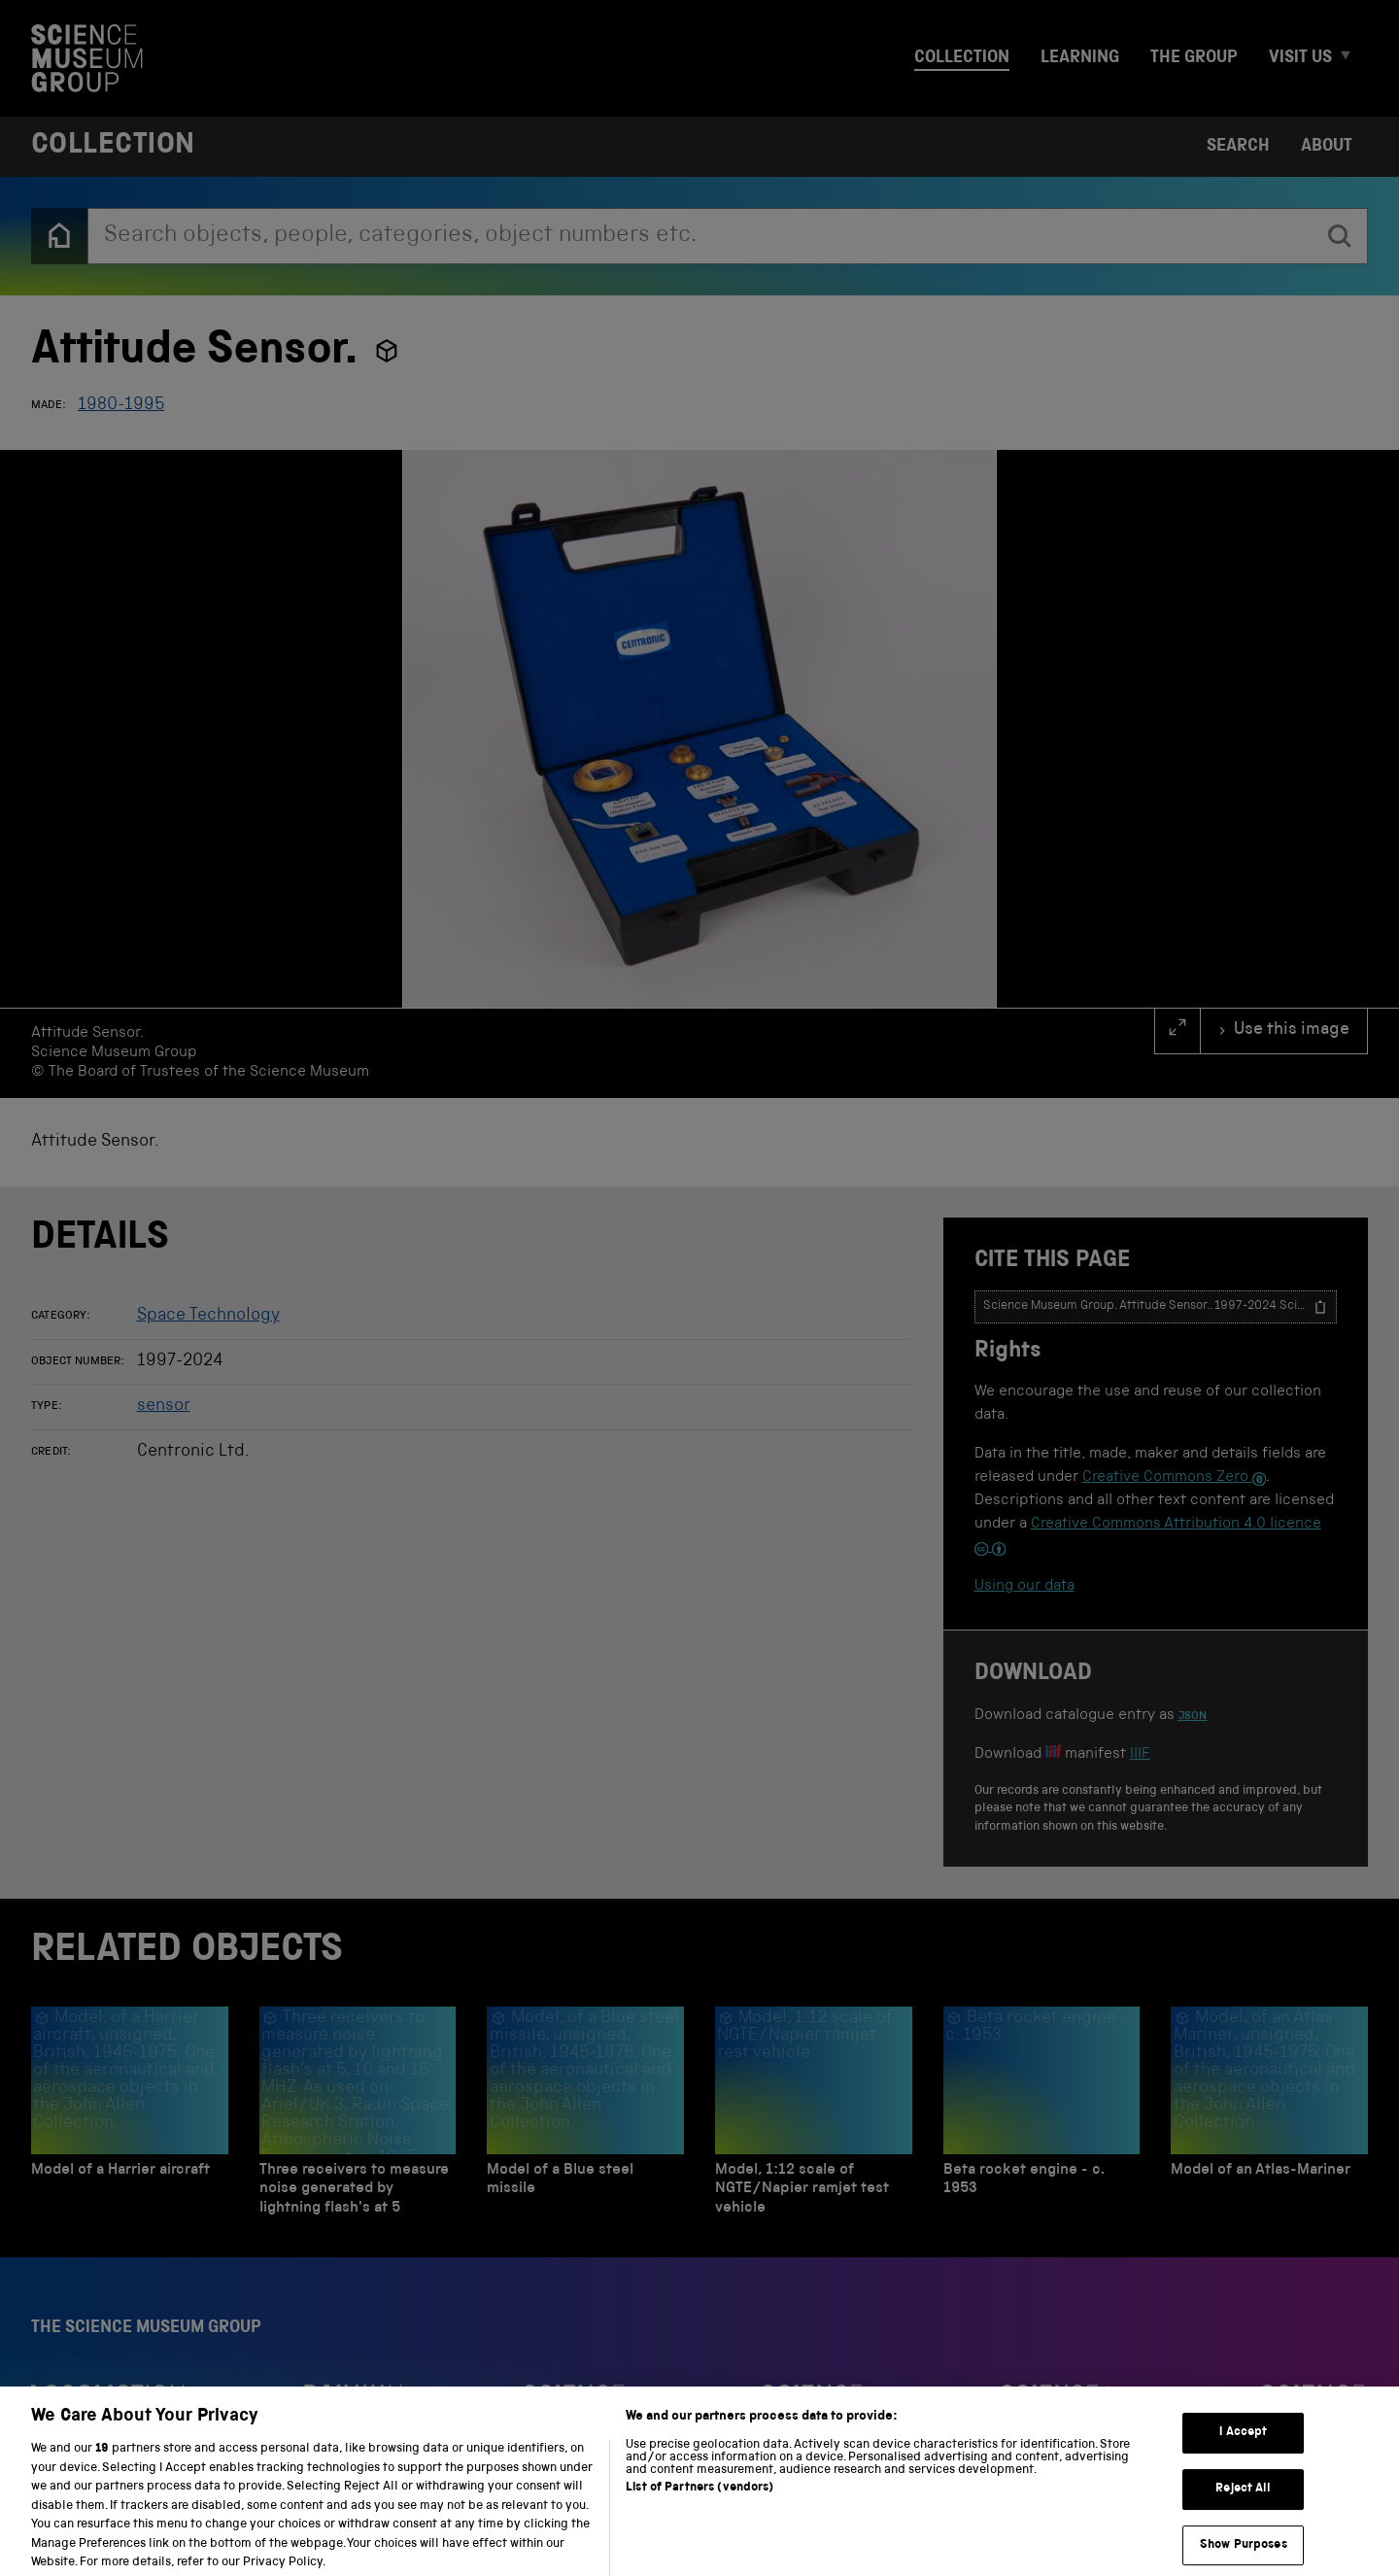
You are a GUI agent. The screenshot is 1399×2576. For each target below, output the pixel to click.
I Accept (1243, 2446)
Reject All (1243, 2501)
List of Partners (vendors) (699, 2500)
